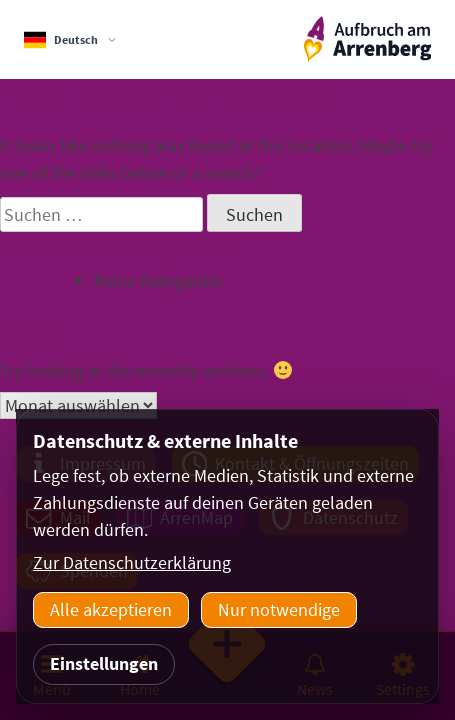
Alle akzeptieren (111, 609)
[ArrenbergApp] (367, 39)
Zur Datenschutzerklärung (132, 562)
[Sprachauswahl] (71, 40)
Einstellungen (104, 663)
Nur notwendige (279, 609)
